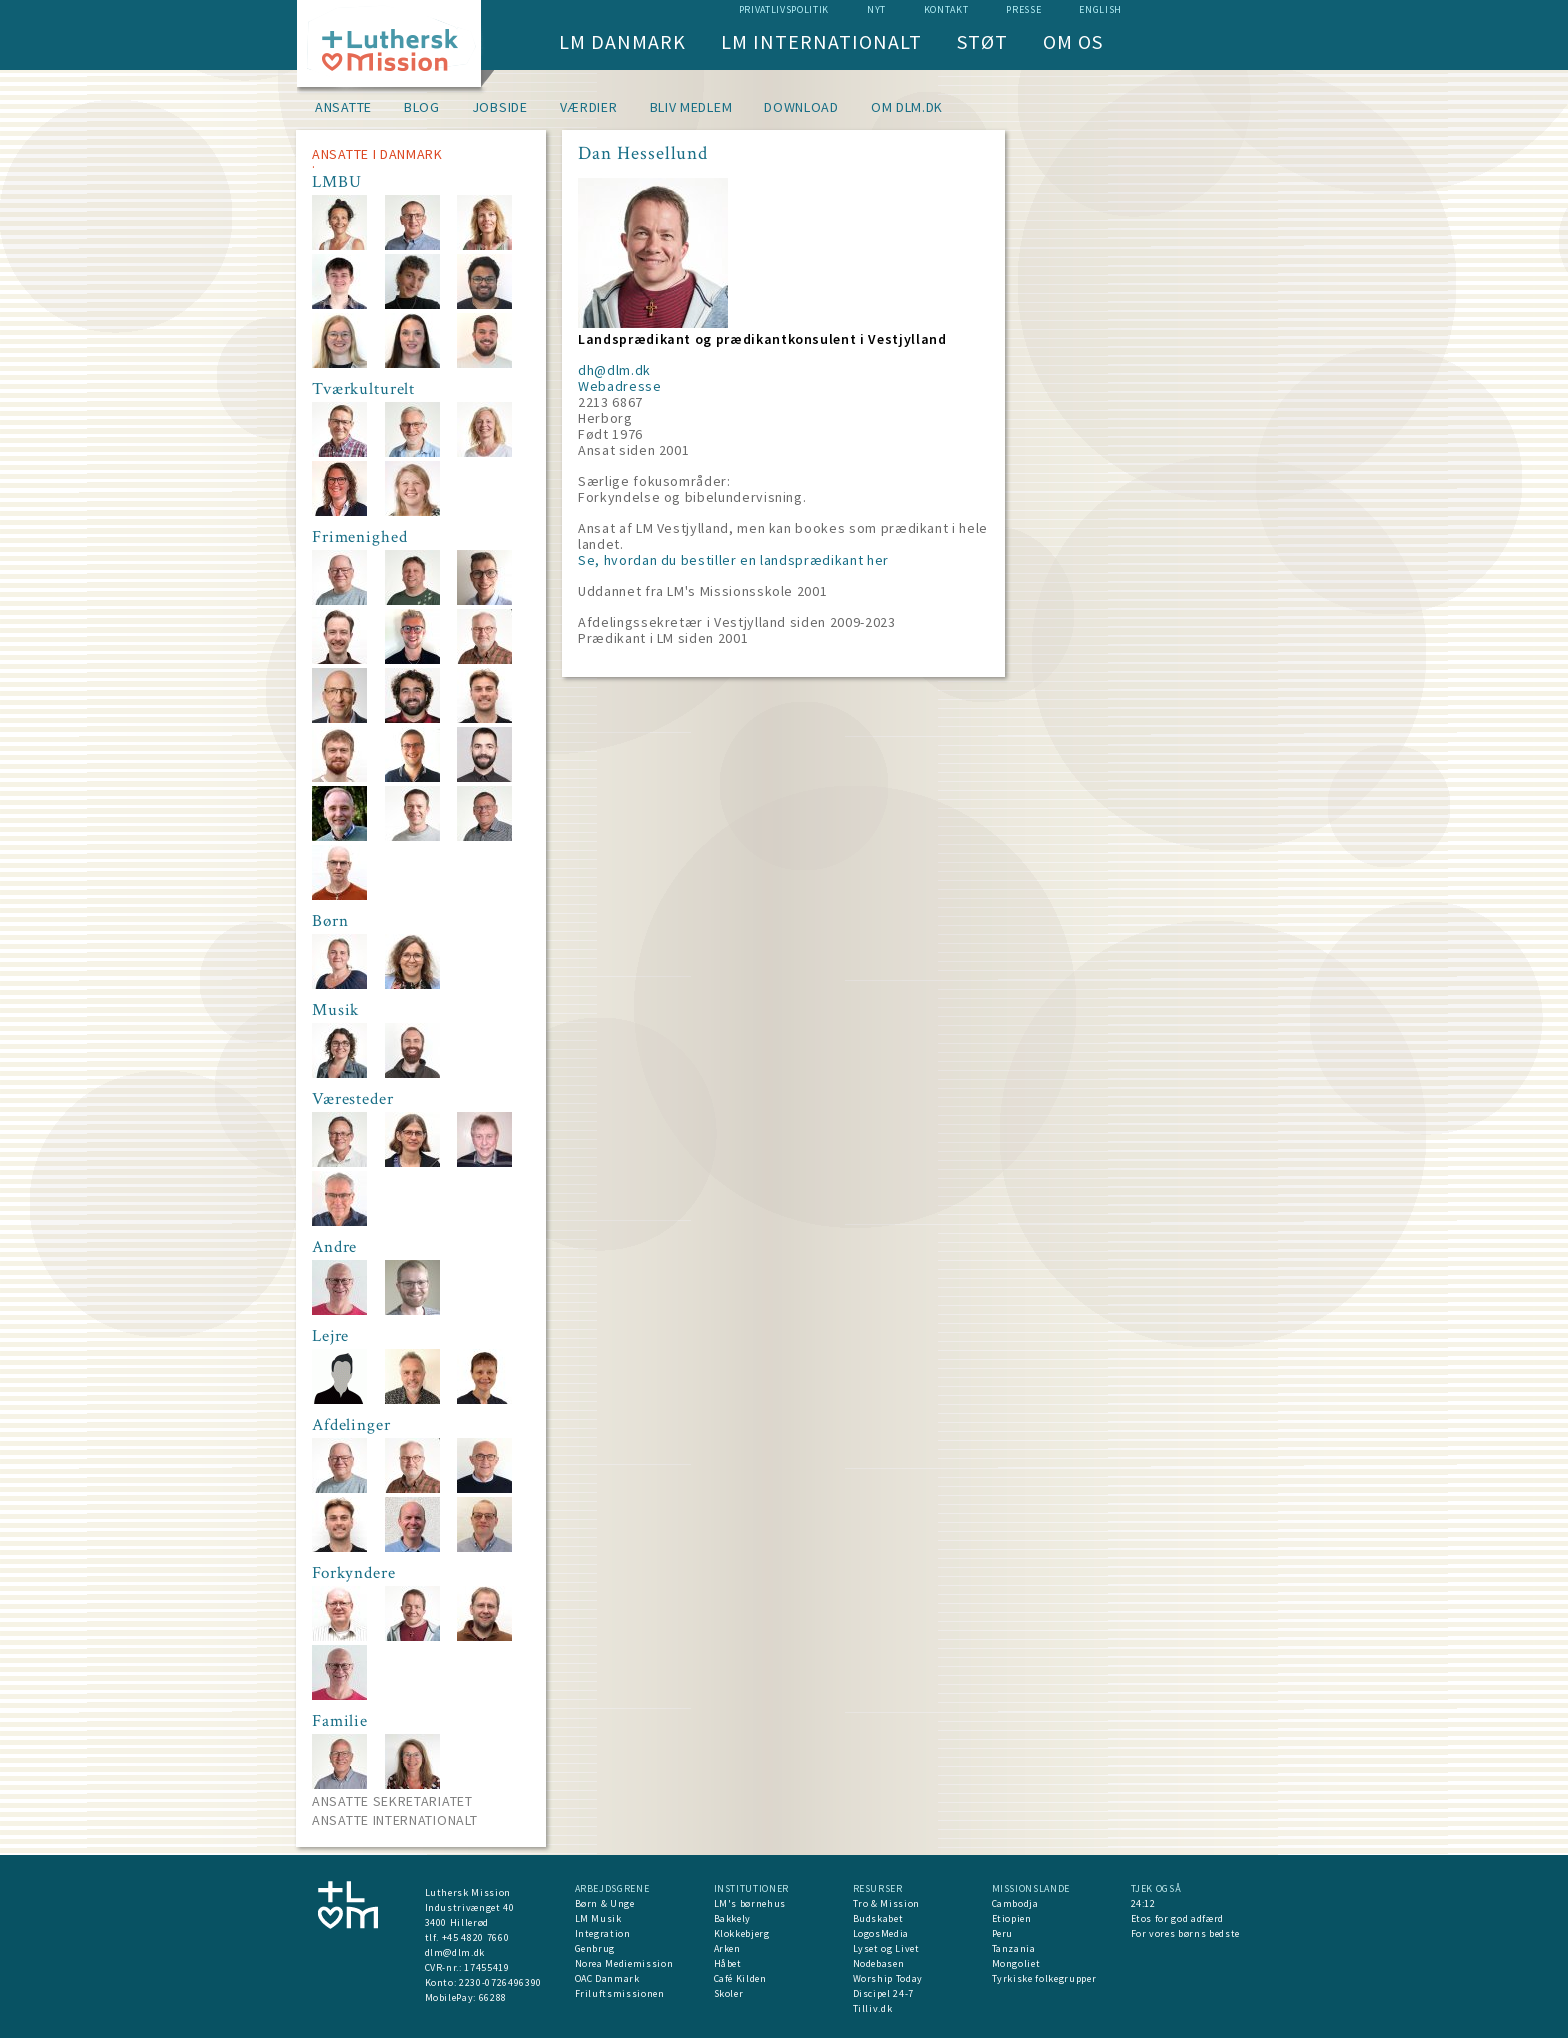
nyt (876, 9)
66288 (493, 1997)
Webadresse (620, 386)
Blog (422, 107)
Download (801, 107)
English (1100, 9)
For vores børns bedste (1185, 1933)
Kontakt (946, 9)
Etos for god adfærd (1177, 1918)
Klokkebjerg (742, 1933)
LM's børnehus (750, 1903)
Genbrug (595, 1948)
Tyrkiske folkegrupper (1044, 1978)
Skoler (729, 1993)
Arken (727, 1948)
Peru (1003, 1933)
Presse (1023, 9)
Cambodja (1015, 1903)
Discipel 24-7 (883, 1993)
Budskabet (878, 1918)
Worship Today (888, 1978)
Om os (1073, 41)
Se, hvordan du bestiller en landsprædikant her (733, 560)
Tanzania (1014, 1948)
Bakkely (733, 1918)
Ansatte (343, 107)
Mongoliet (1016, 1963)
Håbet (728, 1963)
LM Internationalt (821, 41)
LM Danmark (622, 41)
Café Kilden (740, 1978)
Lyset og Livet (886, 1948)
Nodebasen (879, 1963)
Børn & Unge (605, 1903)
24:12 (1143, 1903)
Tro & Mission (886, 1903)
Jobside (500, 107)
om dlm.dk (907, 107)
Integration (603, 1933)
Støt (982, 41)
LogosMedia (881, 1933)
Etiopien (1012, 1918)
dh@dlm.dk (614, 370)
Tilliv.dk (873, 2008)
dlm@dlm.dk (455, 1952)
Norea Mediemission (624, 1963)
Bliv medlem (691, 107)
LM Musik (598, 1918)
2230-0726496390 (500, 1982)
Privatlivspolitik (784, 9)
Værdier (589, 107)
